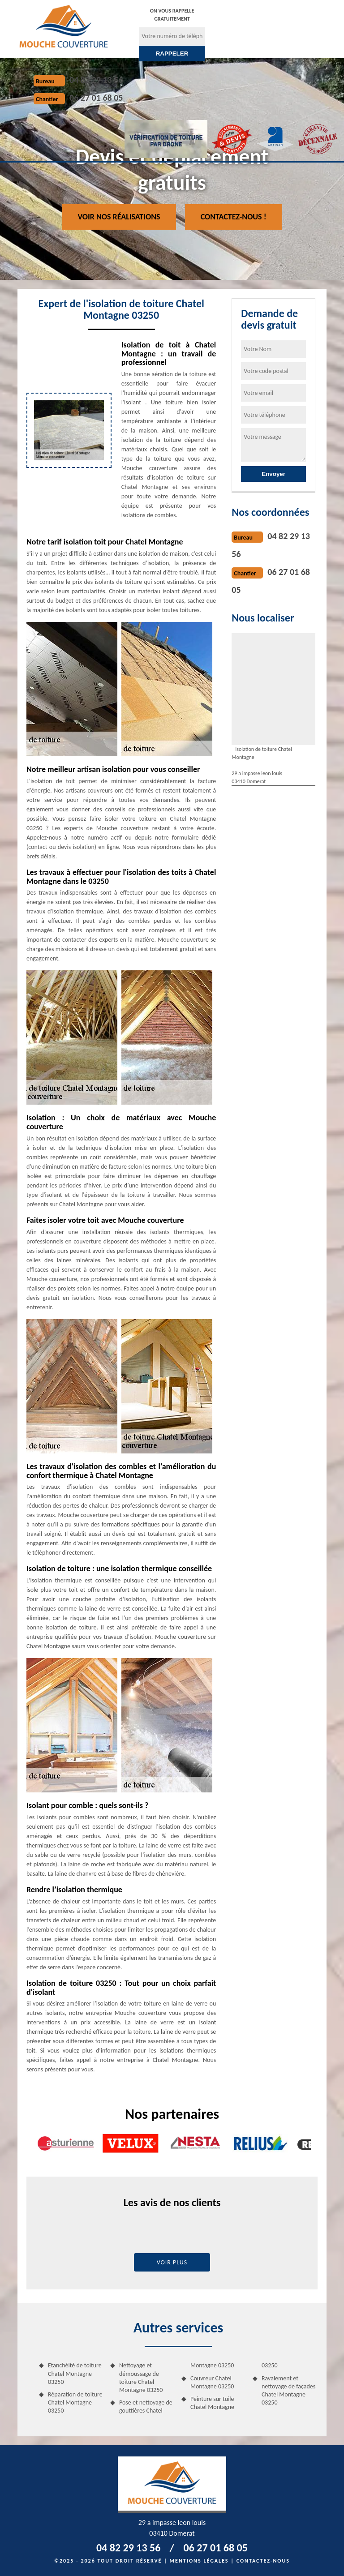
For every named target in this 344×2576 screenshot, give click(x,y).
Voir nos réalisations (119, 217)
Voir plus (172, 2262)
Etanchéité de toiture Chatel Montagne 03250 (75, 2373)
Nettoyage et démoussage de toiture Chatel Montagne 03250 (141, 2378)
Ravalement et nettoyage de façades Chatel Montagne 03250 (288, 2391)
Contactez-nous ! (234, 217)
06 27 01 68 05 (96, 97)
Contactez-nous (263, 2561)
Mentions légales (199, 2561)
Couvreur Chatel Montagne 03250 (212, 2382)
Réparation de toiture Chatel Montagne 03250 (75, 2402)
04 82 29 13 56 (96, 79)
